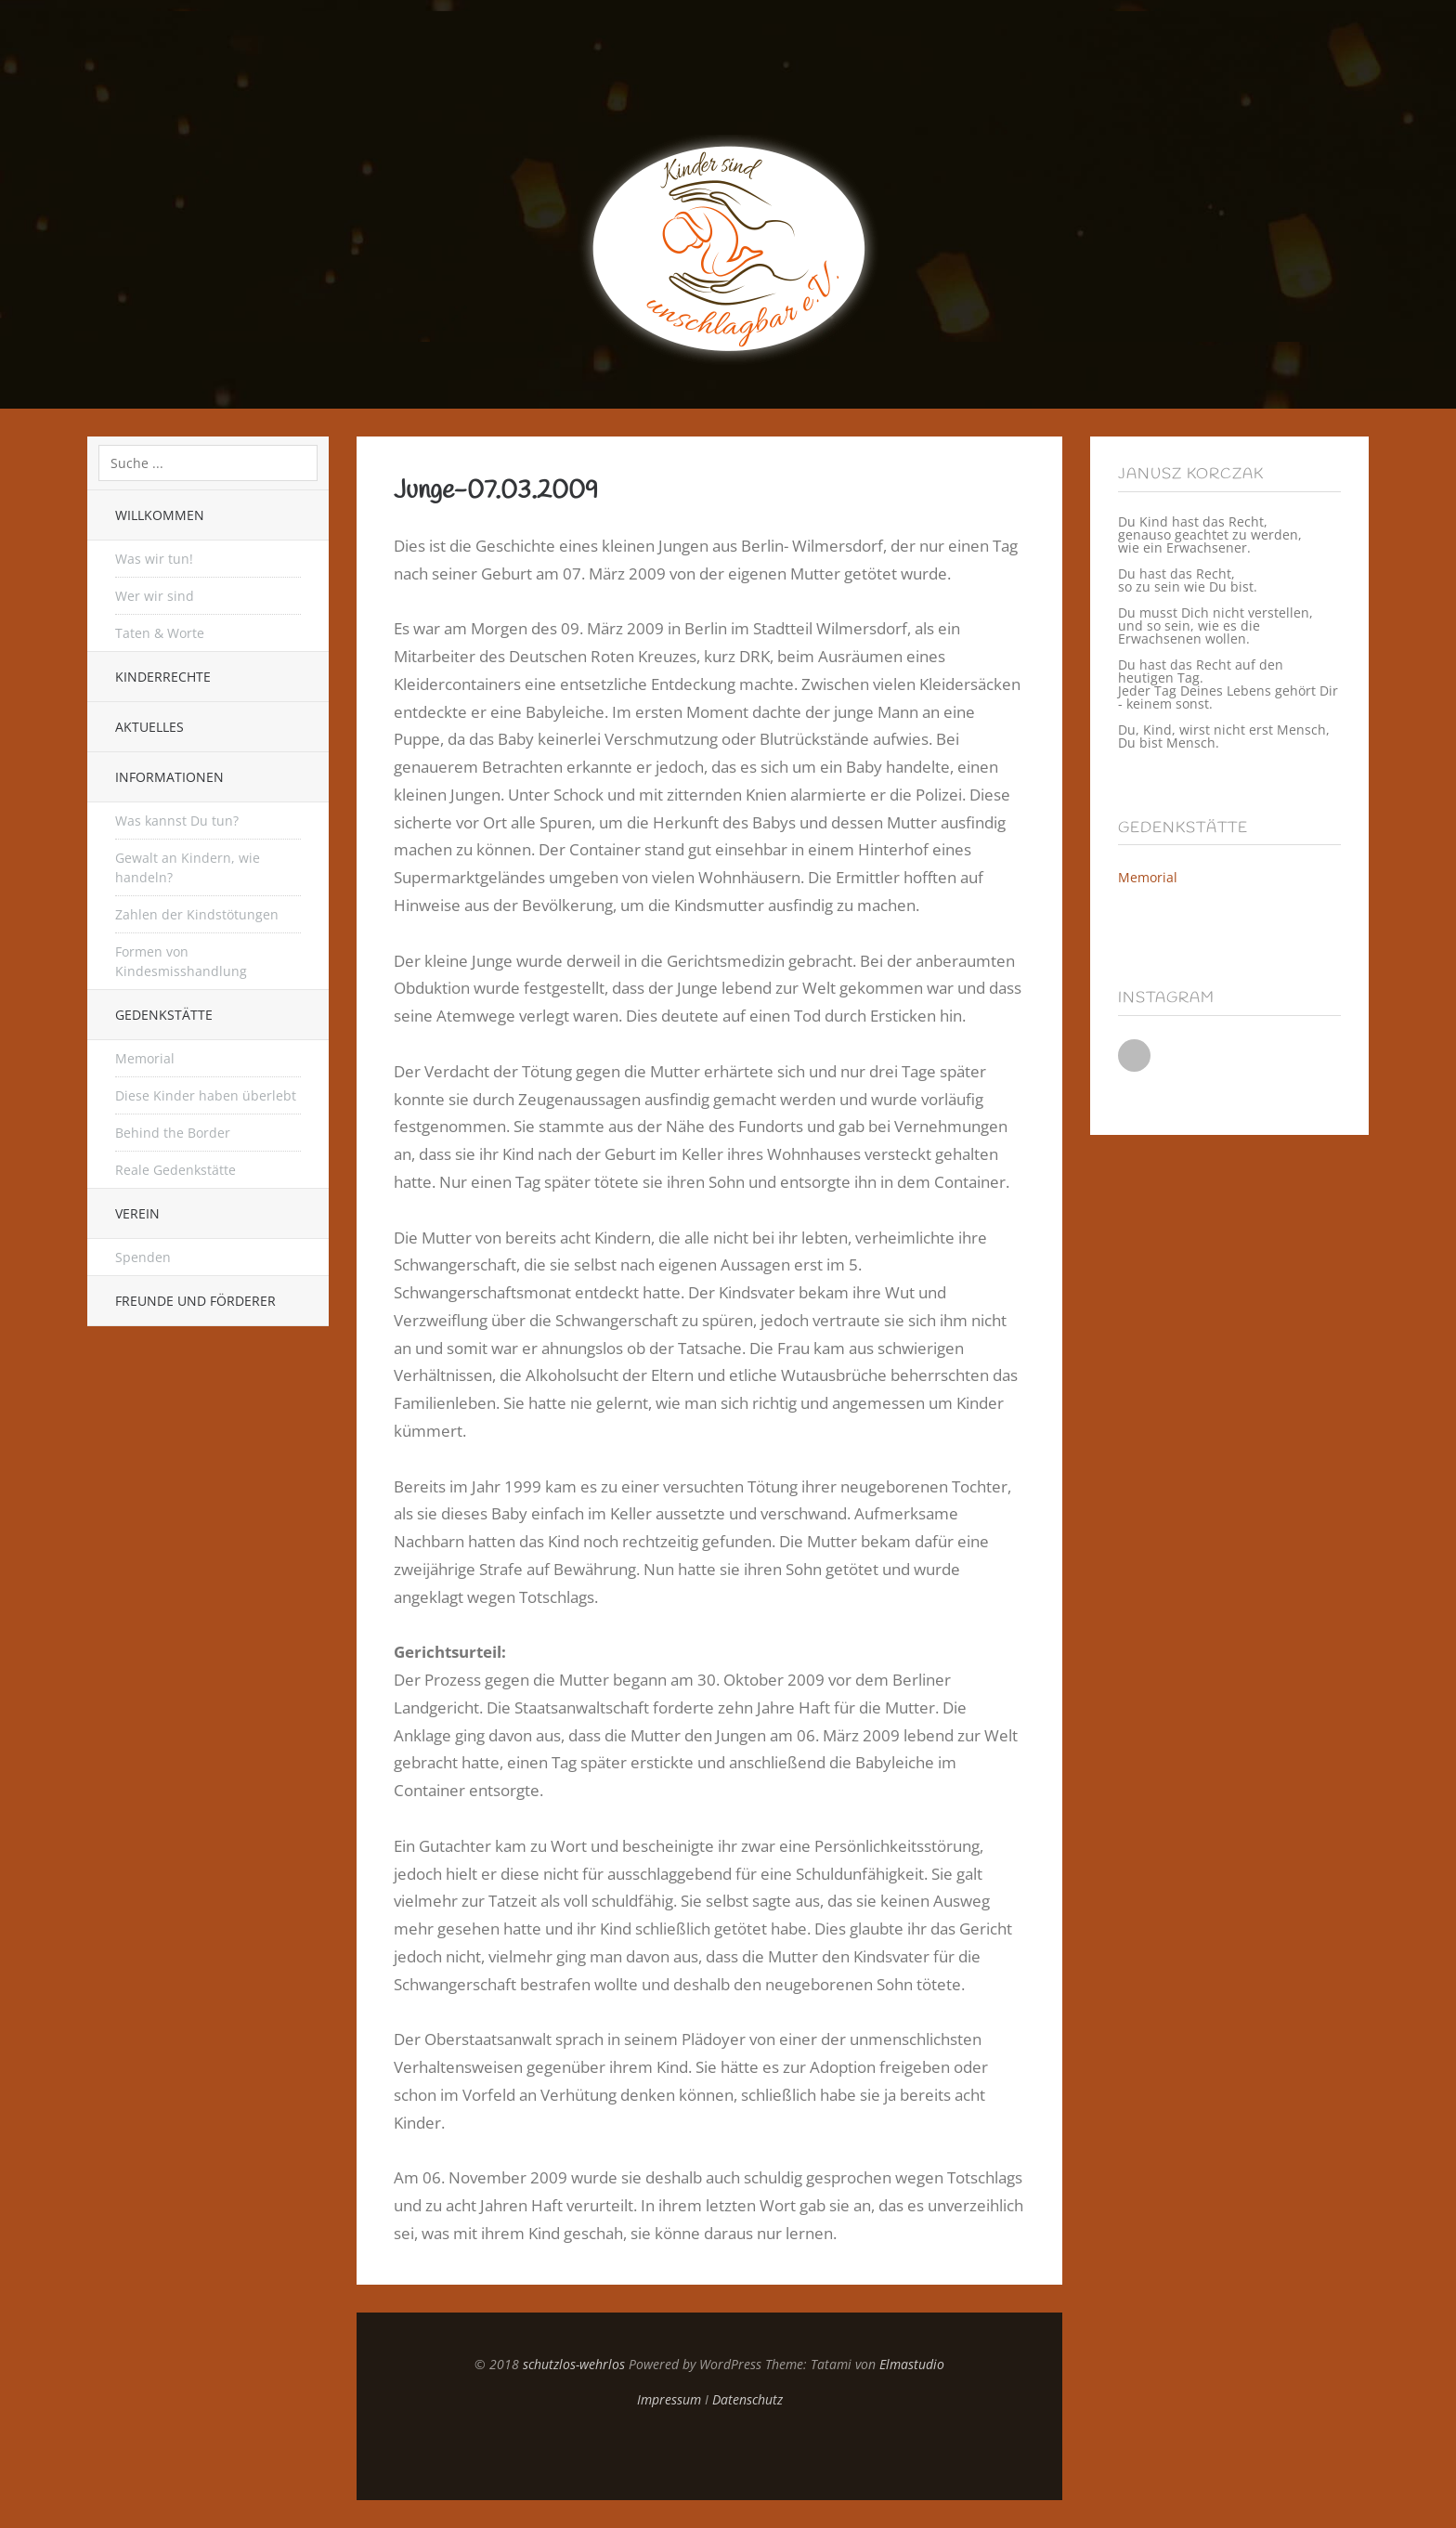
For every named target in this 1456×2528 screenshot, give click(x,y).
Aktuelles (149, 727)
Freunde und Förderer (195, 1301)
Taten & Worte (159, 633)
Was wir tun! (154, 558)
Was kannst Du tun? (177, 820)
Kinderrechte (163, 676)
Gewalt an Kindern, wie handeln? (187, 867)
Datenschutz (747, 2399)
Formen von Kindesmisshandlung (181, 961)
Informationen (169, 777)
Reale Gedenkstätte (175, 1170)
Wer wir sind (154, 596)
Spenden (143, 1257)
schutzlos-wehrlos (574, 2364)
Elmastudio (911, 2364)
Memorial (145, 1058)
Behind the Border (172, 1132)
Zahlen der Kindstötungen (197, 914)
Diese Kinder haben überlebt (205, 1095)
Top (709, 2453)
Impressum (669, 2399)
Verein (137, 1213)
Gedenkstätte (164, 1014)
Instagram (1134, 1055)
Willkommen (159, 515)
